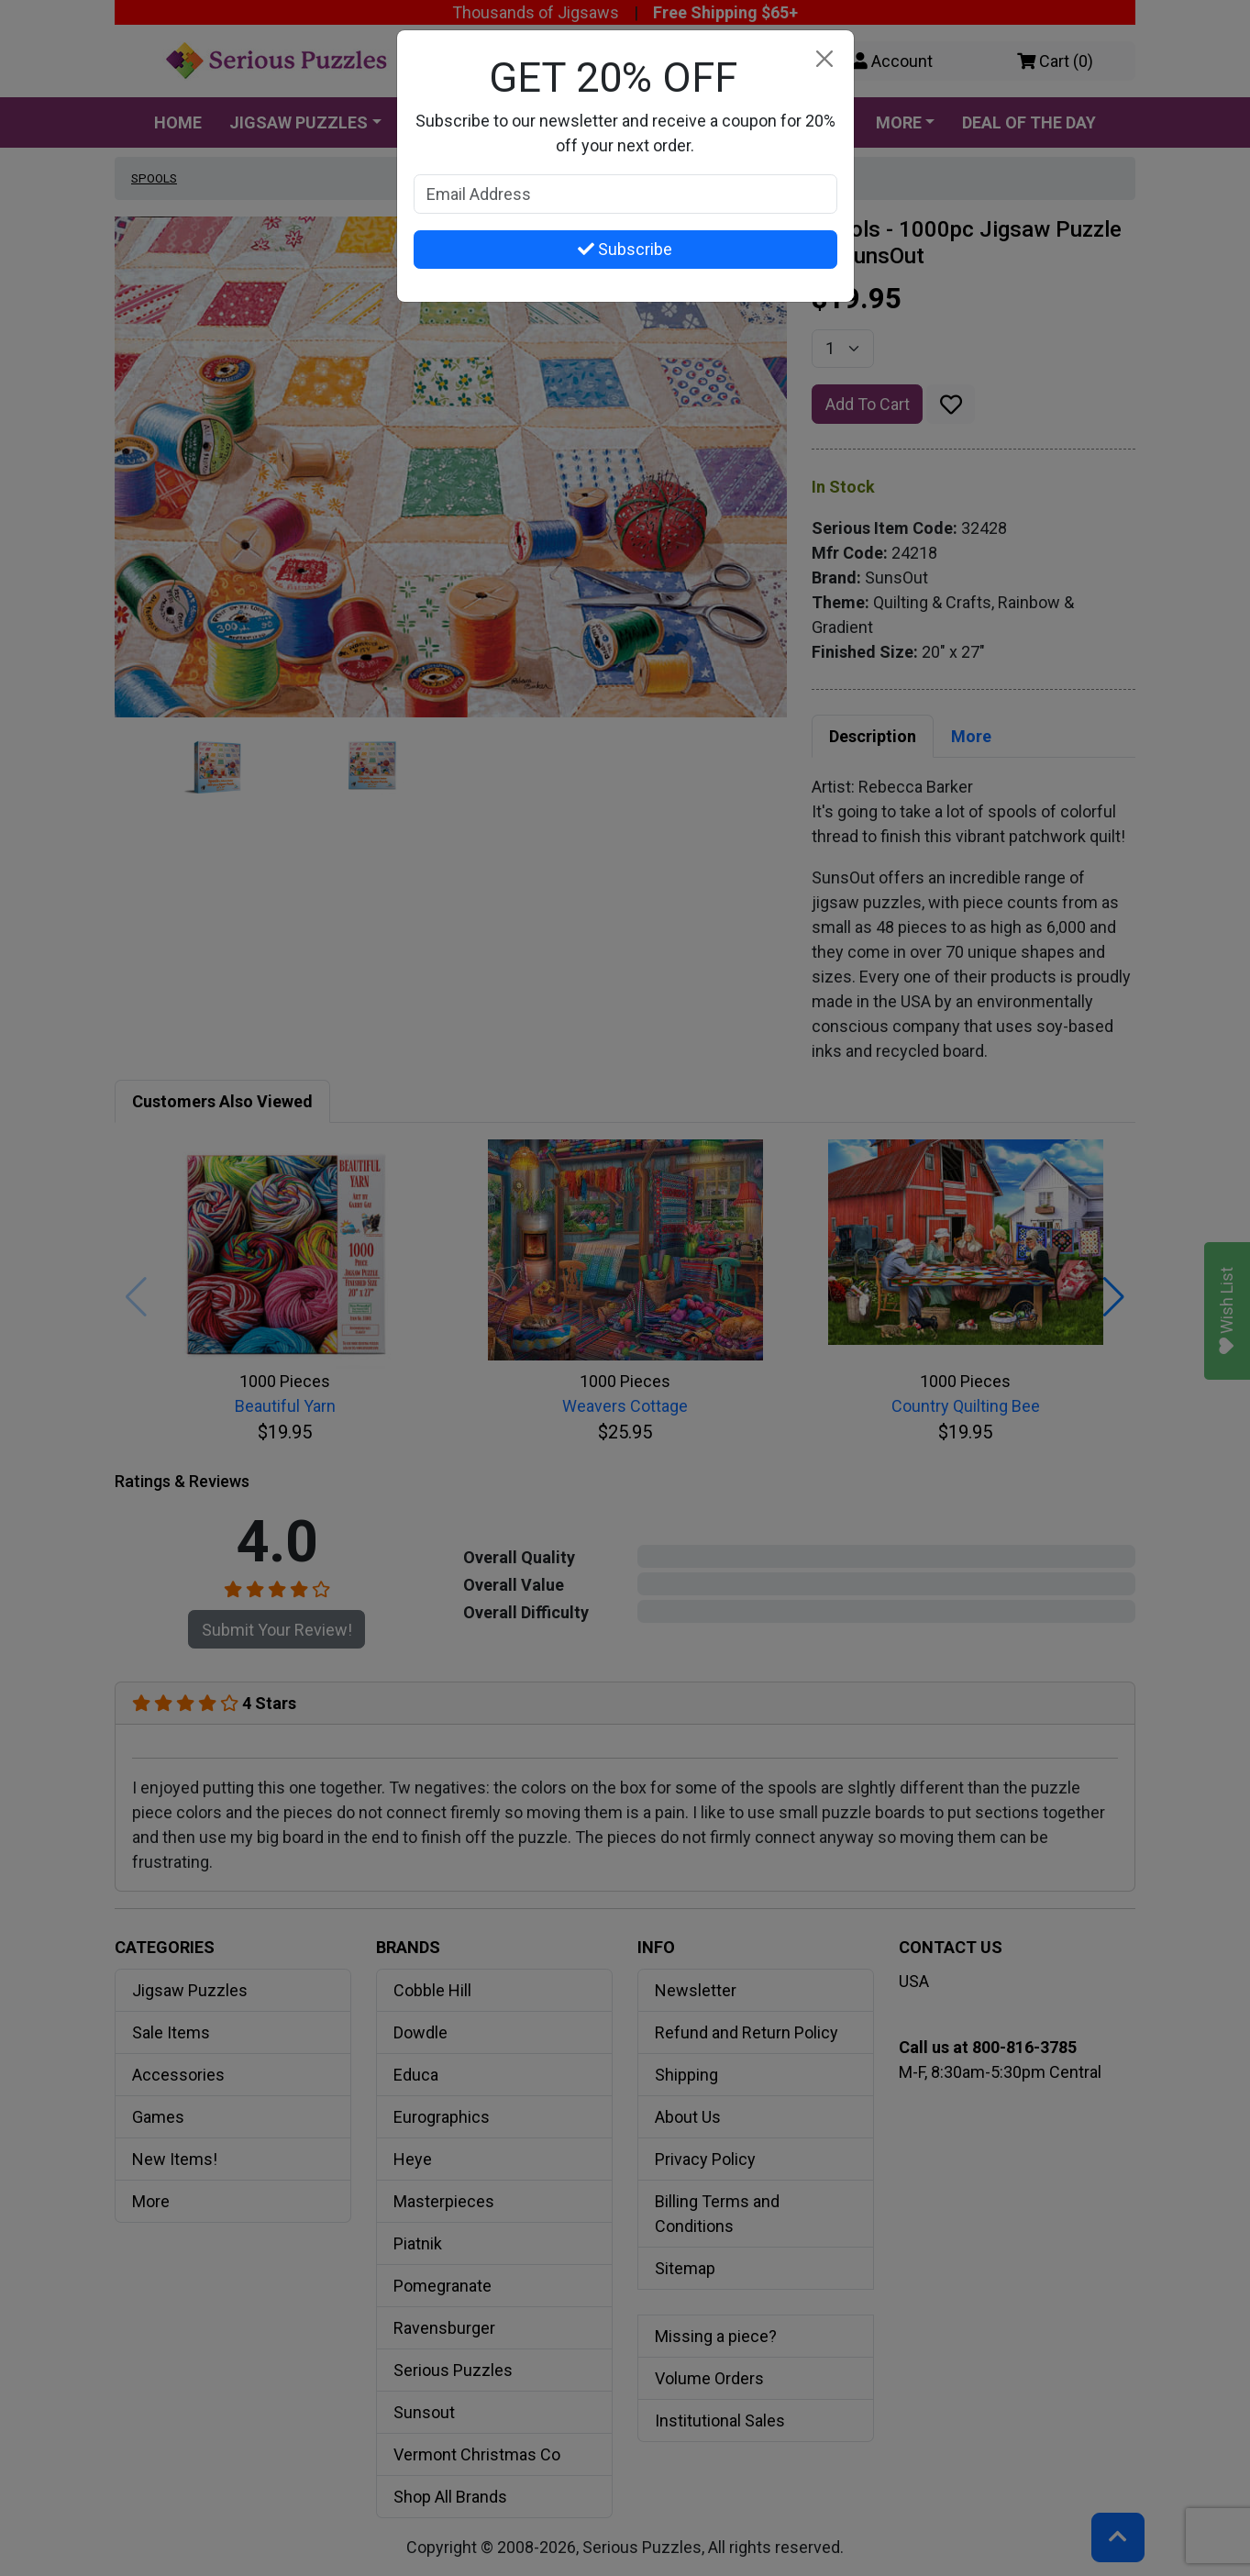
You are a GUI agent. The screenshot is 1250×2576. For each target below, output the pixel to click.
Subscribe (625, 249)
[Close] (825, 59)
